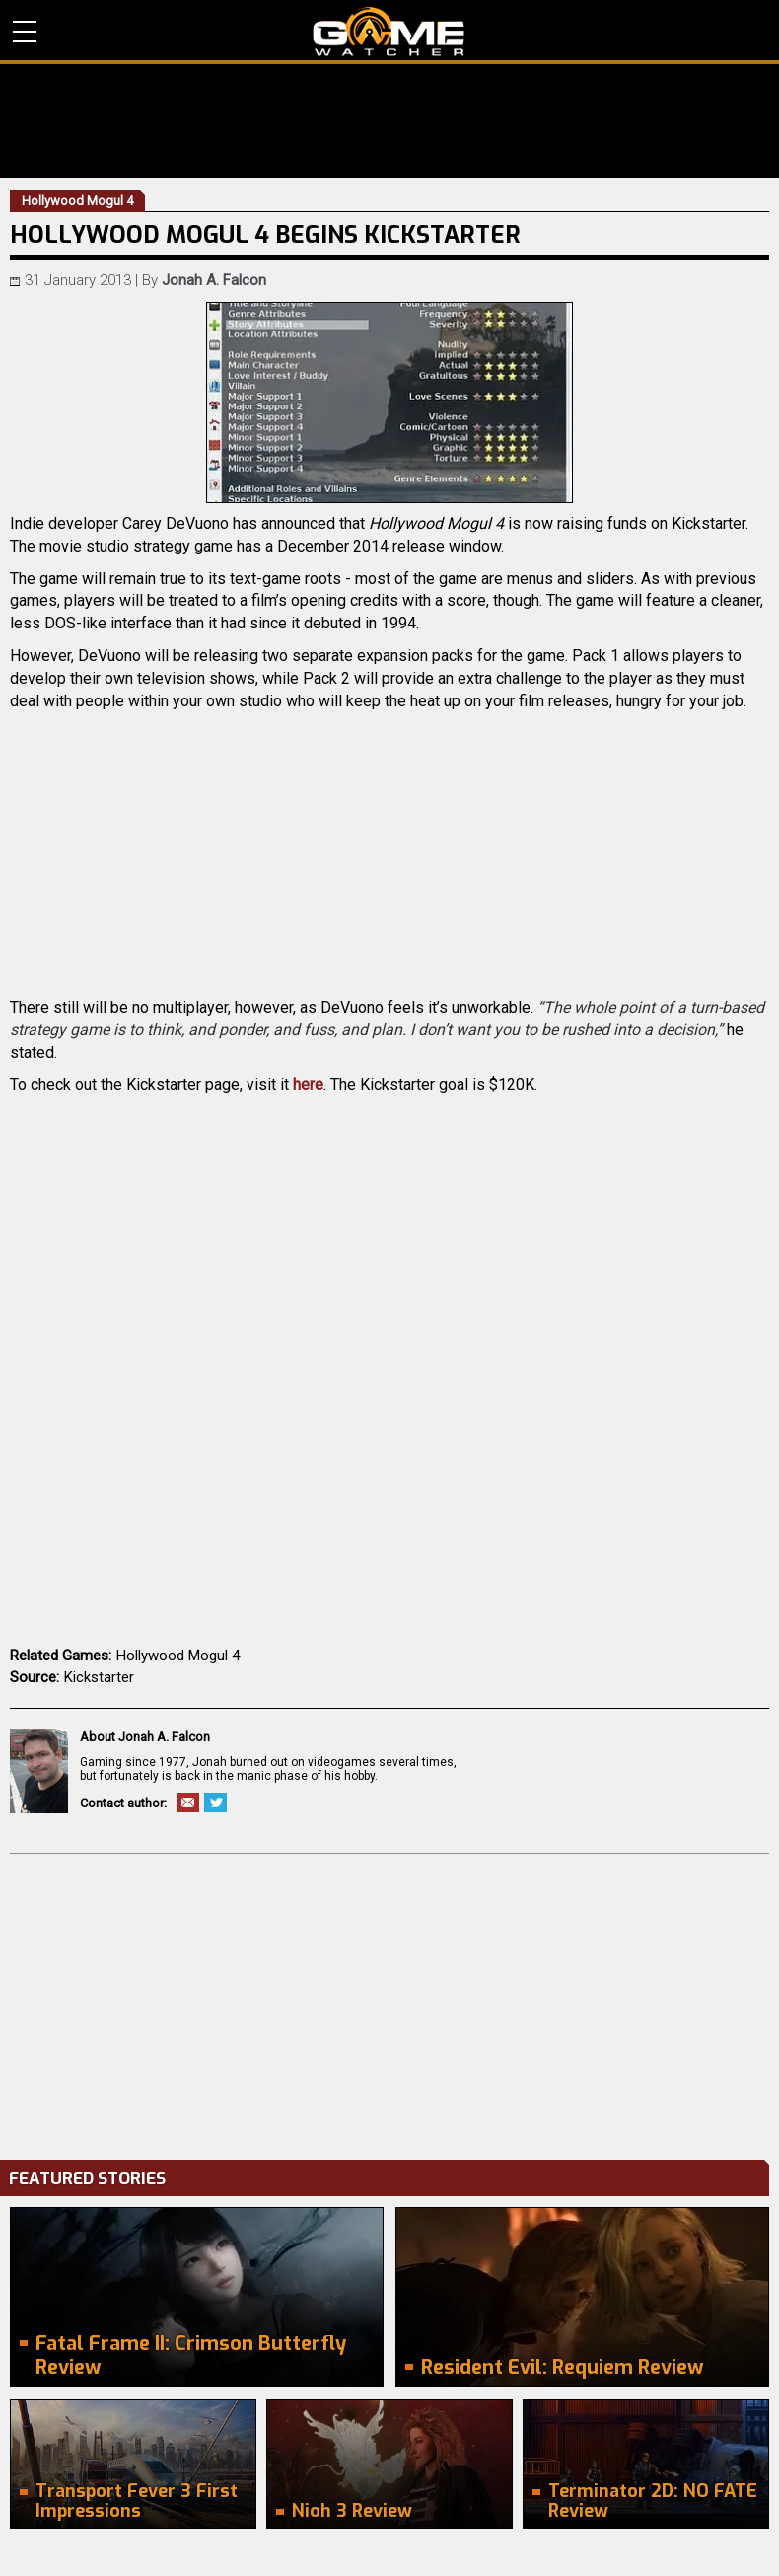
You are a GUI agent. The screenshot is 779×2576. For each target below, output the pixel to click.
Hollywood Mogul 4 (178, 1655)
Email (188, 1802)
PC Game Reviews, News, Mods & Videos (389, 31)
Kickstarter (99, 1677)
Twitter (215, 1802)
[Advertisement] (389, 2002)
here (308, 1084)
